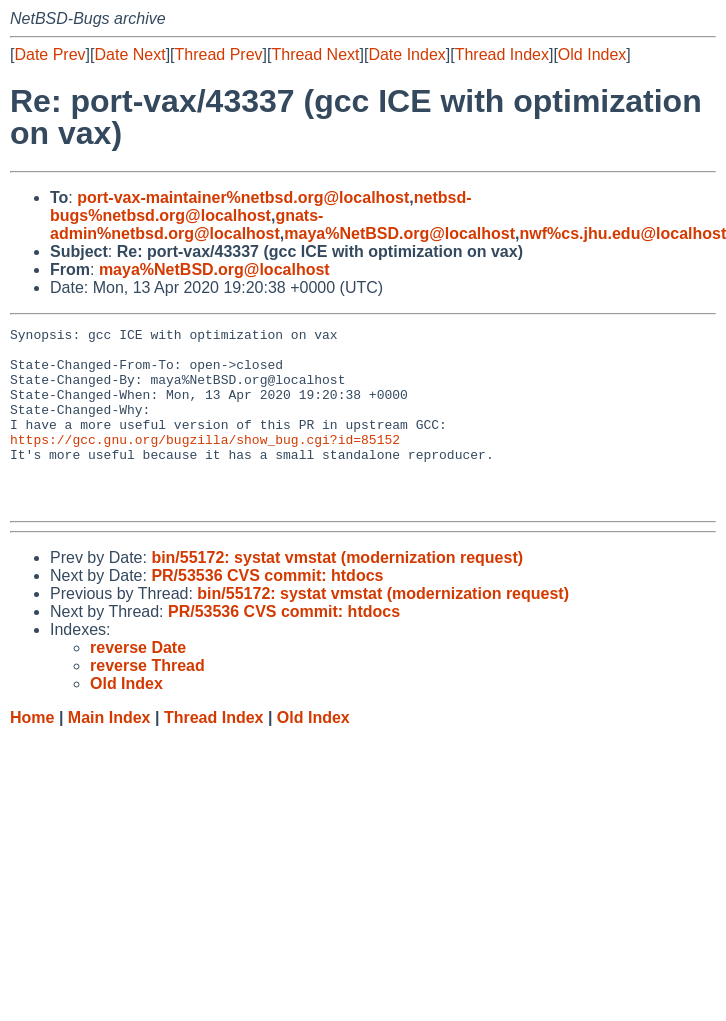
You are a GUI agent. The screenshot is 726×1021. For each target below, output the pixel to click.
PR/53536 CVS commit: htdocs (267, 611)
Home (32, 753)
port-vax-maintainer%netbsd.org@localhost (243, 197)
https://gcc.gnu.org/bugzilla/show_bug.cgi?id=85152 (205, 463)
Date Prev (49, 54)
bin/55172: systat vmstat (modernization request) (337, 593)
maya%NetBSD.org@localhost (399, 233)
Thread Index (502, 54)
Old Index (592, 54)
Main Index (109, 753)
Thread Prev (219, 54)
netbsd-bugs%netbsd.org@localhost (261, 206)
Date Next (129, 54)
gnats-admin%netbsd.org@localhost (186, 224)
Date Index (406, 54)
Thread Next (315, 54)
